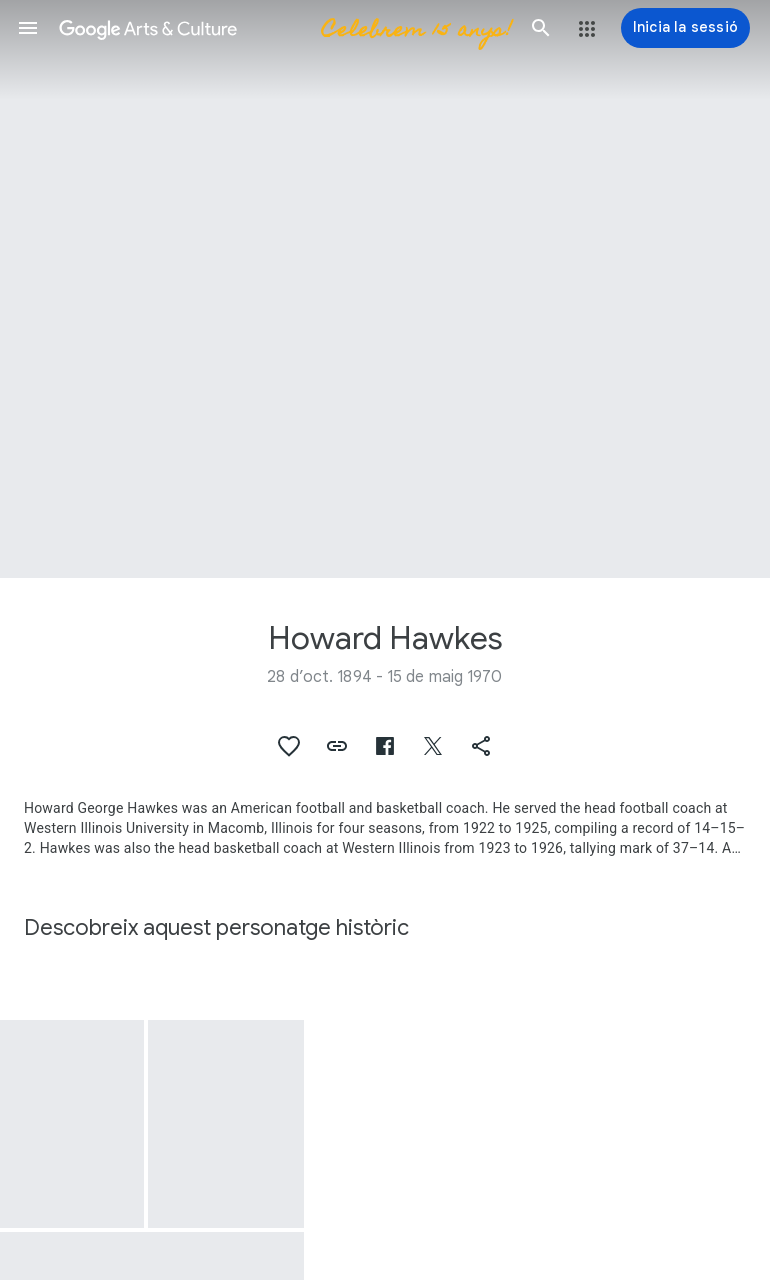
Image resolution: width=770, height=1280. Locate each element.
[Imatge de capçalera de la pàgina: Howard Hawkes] (385, 289)
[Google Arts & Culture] (284, 28)
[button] (28, 28)
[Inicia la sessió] (685, 28)
